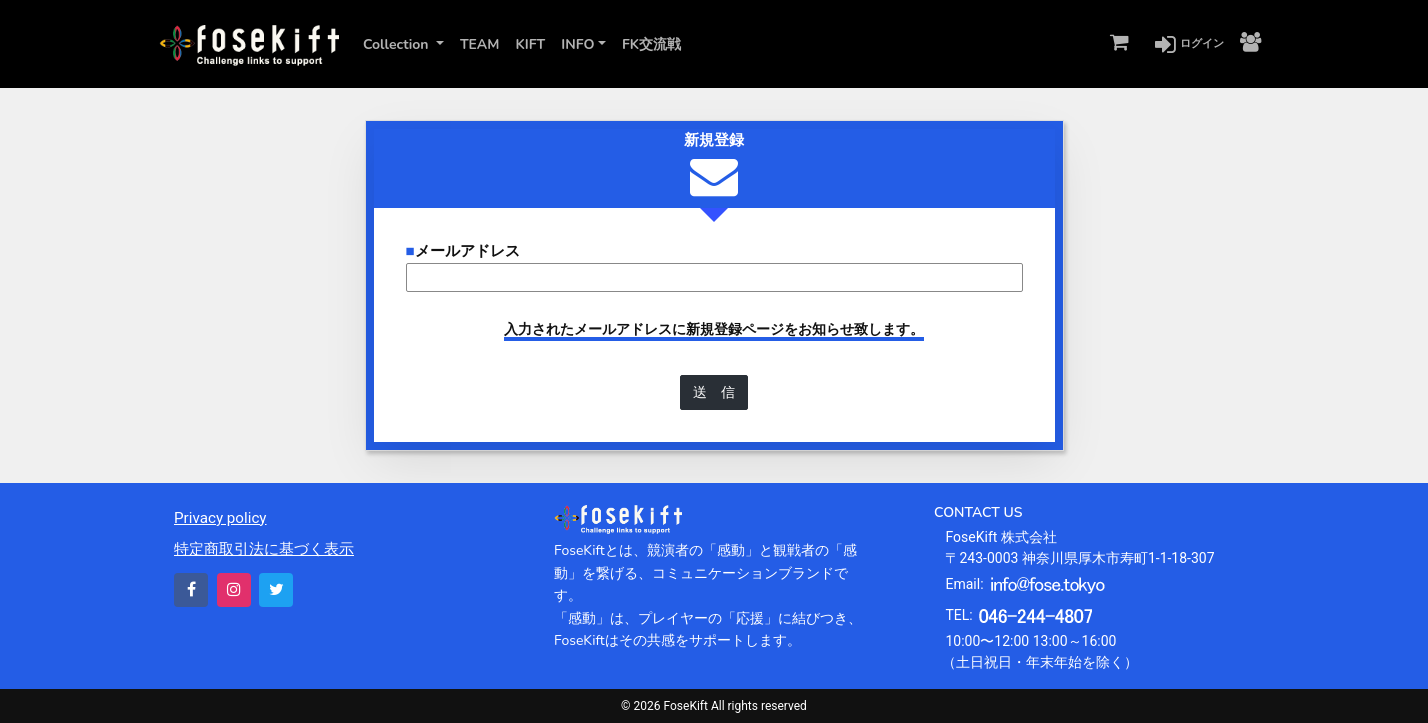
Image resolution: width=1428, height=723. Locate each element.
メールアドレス (463, 251)
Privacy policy (220, 518)
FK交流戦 (651, 44)
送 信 (714, 392)
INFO (577, 44)
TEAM (479, 44)
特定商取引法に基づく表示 (264, 549)
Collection (397, 44)
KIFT (530, 44)
